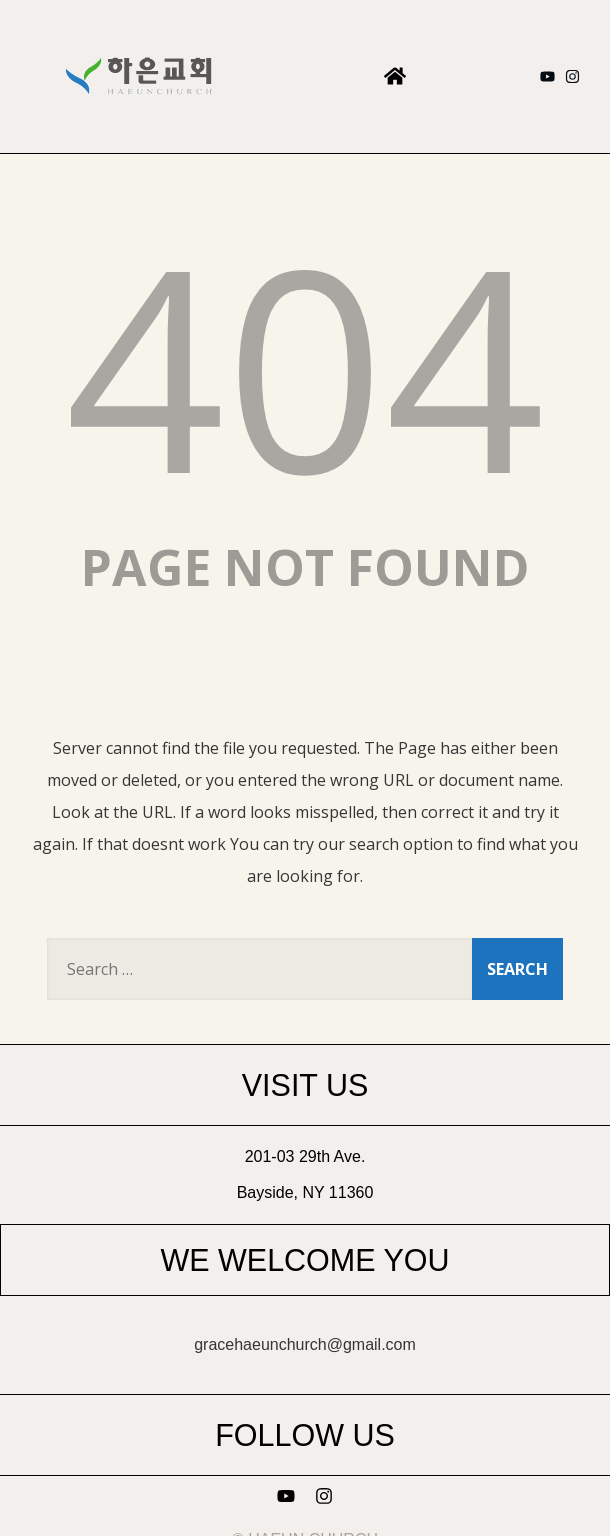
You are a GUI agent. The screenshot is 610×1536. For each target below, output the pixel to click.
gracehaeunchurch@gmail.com (305, 1344)
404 (305, 364)
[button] (394, 76)
